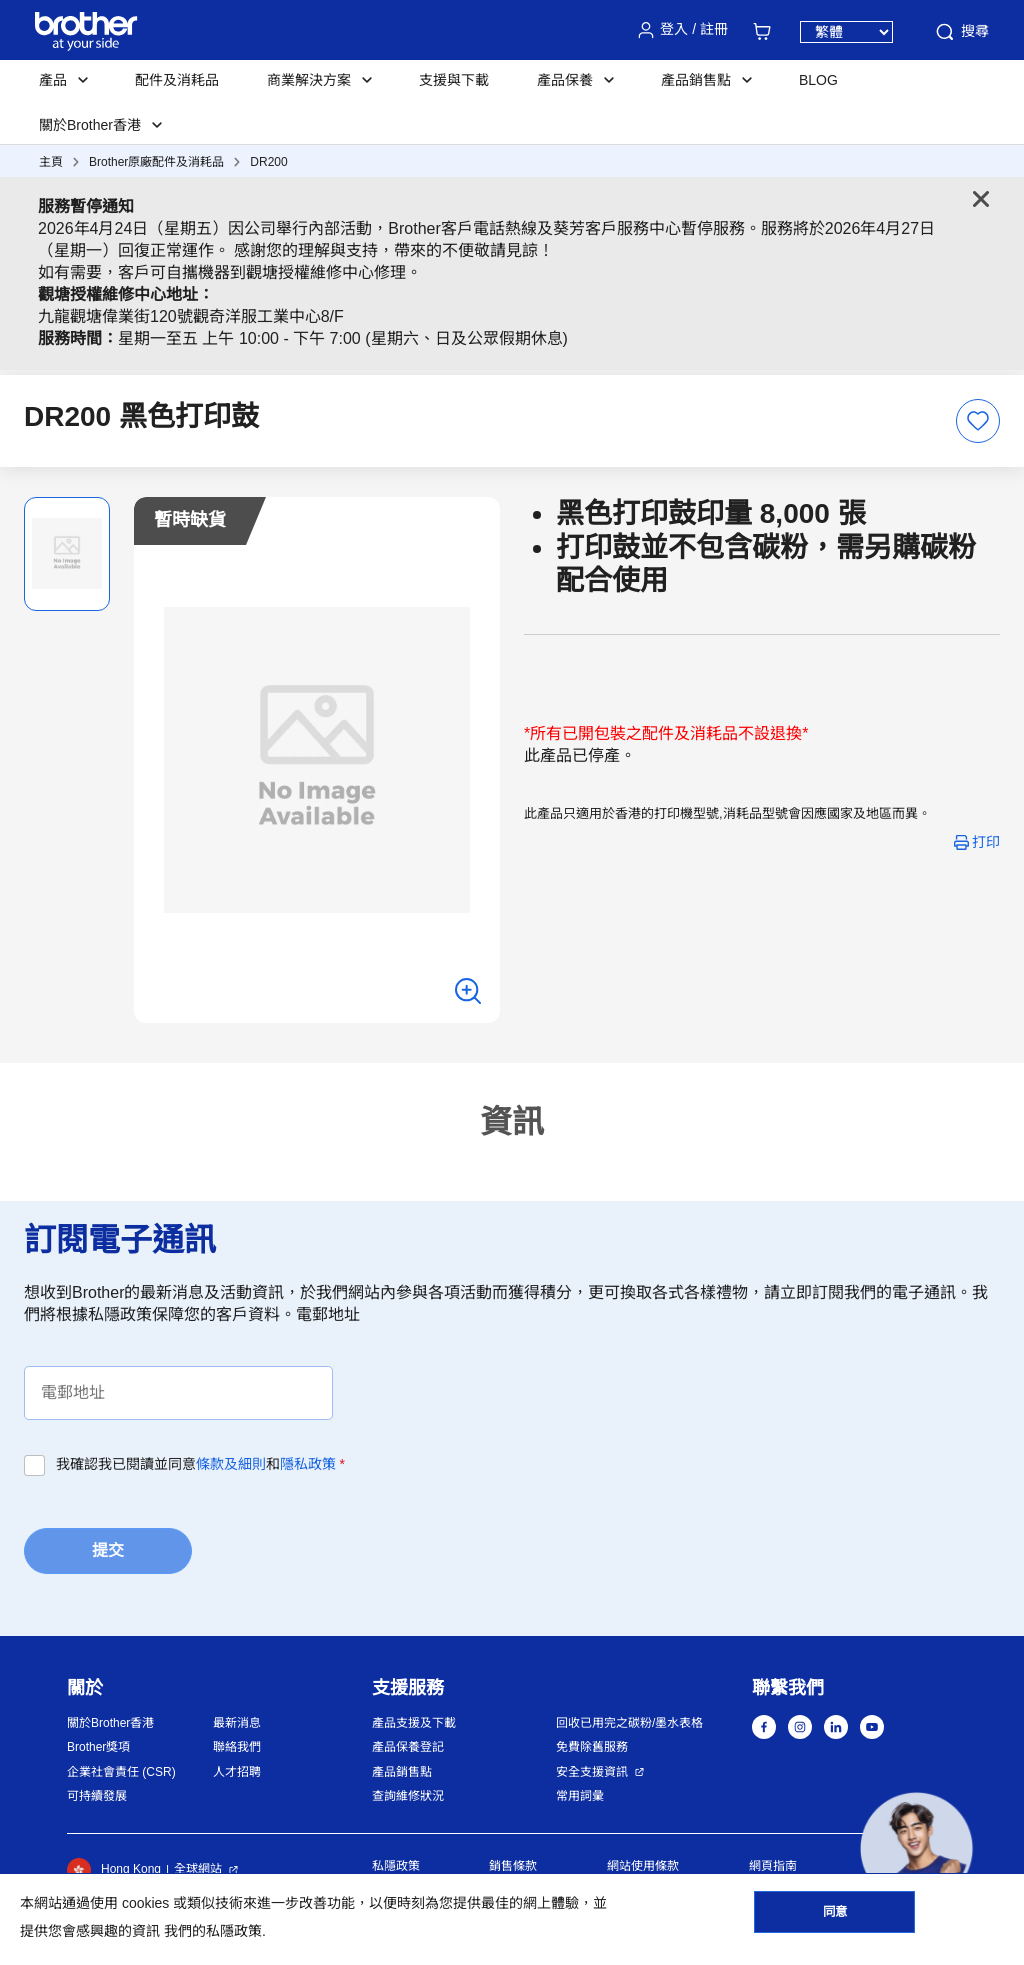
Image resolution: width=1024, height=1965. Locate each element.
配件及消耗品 (177, 80)
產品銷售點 (402, 1772)
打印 (986, 842)
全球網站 (198, 1869)
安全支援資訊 (592, 1772)
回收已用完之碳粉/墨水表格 (629, 1723)
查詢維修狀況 (408, 1796)
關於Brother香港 (110, 1723)
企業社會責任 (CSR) (121, 1772)
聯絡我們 (237, 1747)
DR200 (268, 162)
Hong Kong (114, 1870)
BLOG (818, 80)
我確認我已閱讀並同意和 (200, 1464)
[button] (916, 1848)
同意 (835, 1916)
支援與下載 (454, 80)
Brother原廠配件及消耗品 (156, 162)
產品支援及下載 (414, 1723)
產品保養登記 (408, 1747)
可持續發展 (97, 1796)
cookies (145, 1903)
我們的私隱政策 (213, 1931)
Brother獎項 (98, 1747)
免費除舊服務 (592, 1747)
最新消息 (237, 1723)
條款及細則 (231, 1464)
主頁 (51, 162)
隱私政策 (308, 1464)
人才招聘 (237, 1772)
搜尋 (961, 32)
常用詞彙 (580, 1796)
